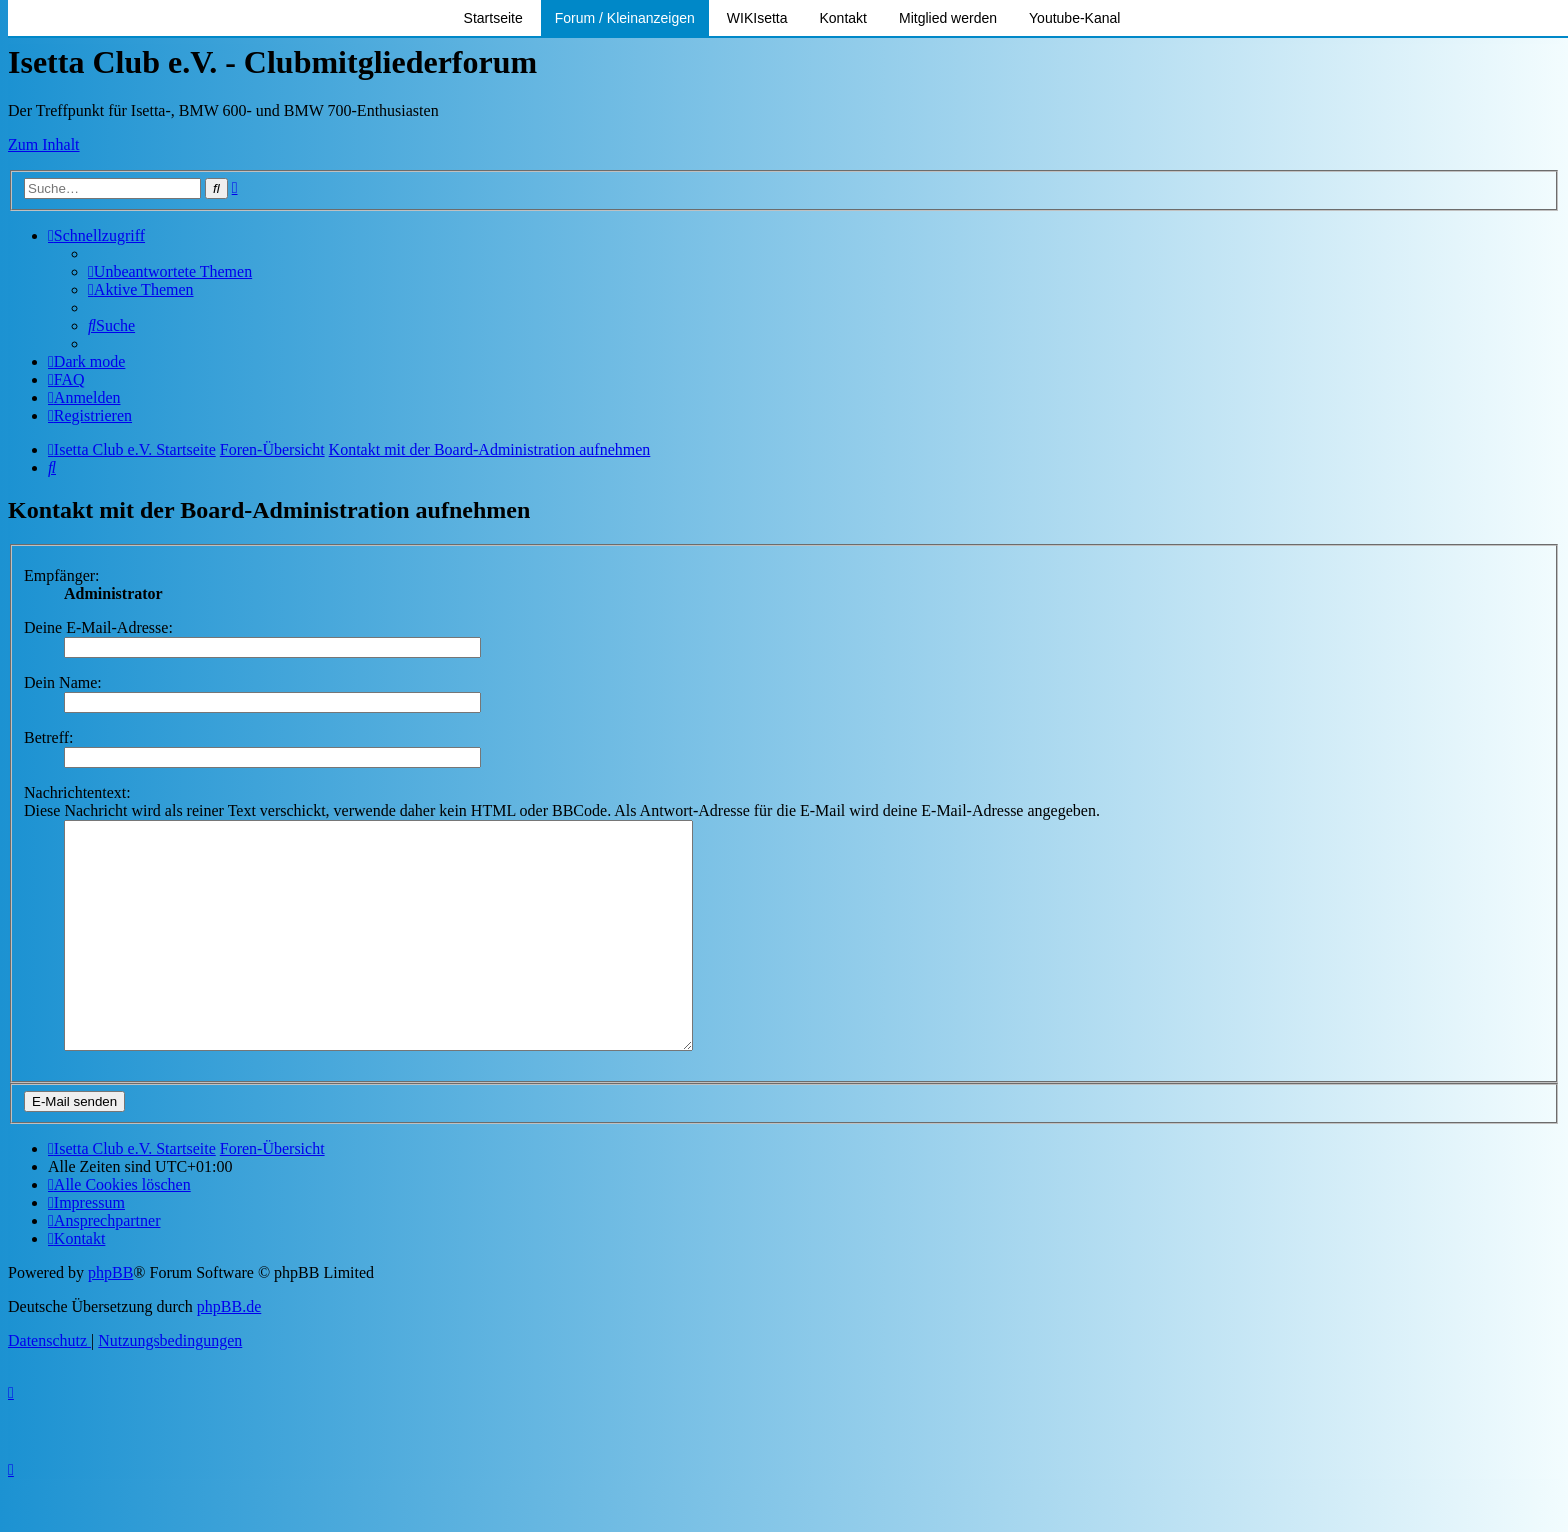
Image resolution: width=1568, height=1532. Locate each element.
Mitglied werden (948, 18)
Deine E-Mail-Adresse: (98, 627)
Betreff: (48, 737)
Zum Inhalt (44, 144)
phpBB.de (229, 1351)
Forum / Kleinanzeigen (625, 18)
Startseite (493, 18)
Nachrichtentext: (77, 792)
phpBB (110, 1317)
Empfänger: (62, 575)
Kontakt (843, 18)
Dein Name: (63, 682)
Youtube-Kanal (1074, 18)
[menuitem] (170, 271)
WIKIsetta (757, 18)
